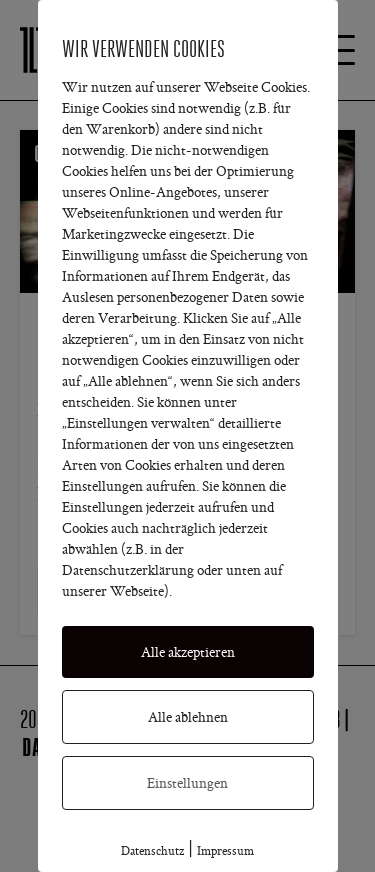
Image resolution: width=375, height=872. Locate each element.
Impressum (225, 850)
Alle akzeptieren (188, 652)
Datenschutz (152, 850)
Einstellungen (187, 783)
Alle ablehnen (188, 717)
